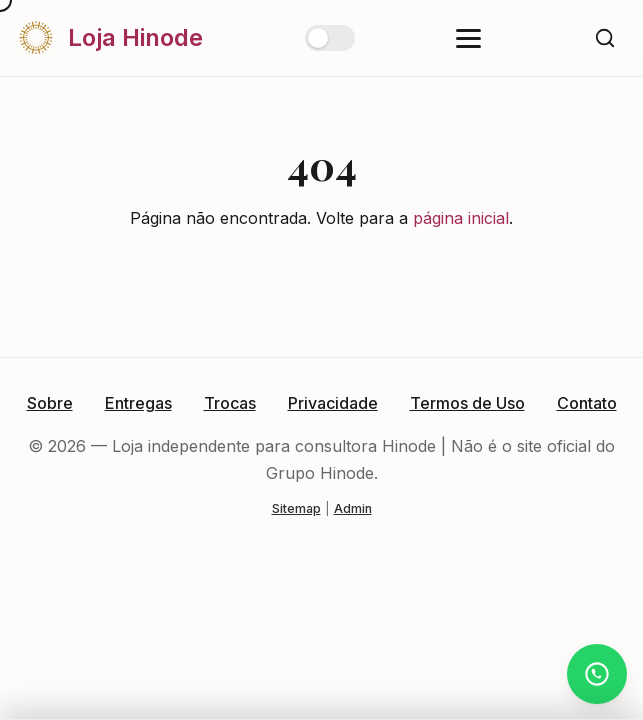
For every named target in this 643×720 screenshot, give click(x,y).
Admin (353, 508)
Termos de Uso (467, 403)
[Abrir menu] (468, 38)
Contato (587, 403)
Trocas (230, 403)
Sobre (50, 403)
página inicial (461, 218)
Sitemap (296, 508)
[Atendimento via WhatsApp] (597, 674)
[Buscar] (605, 38)
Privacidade (333, 403)
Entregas (138, 403)
